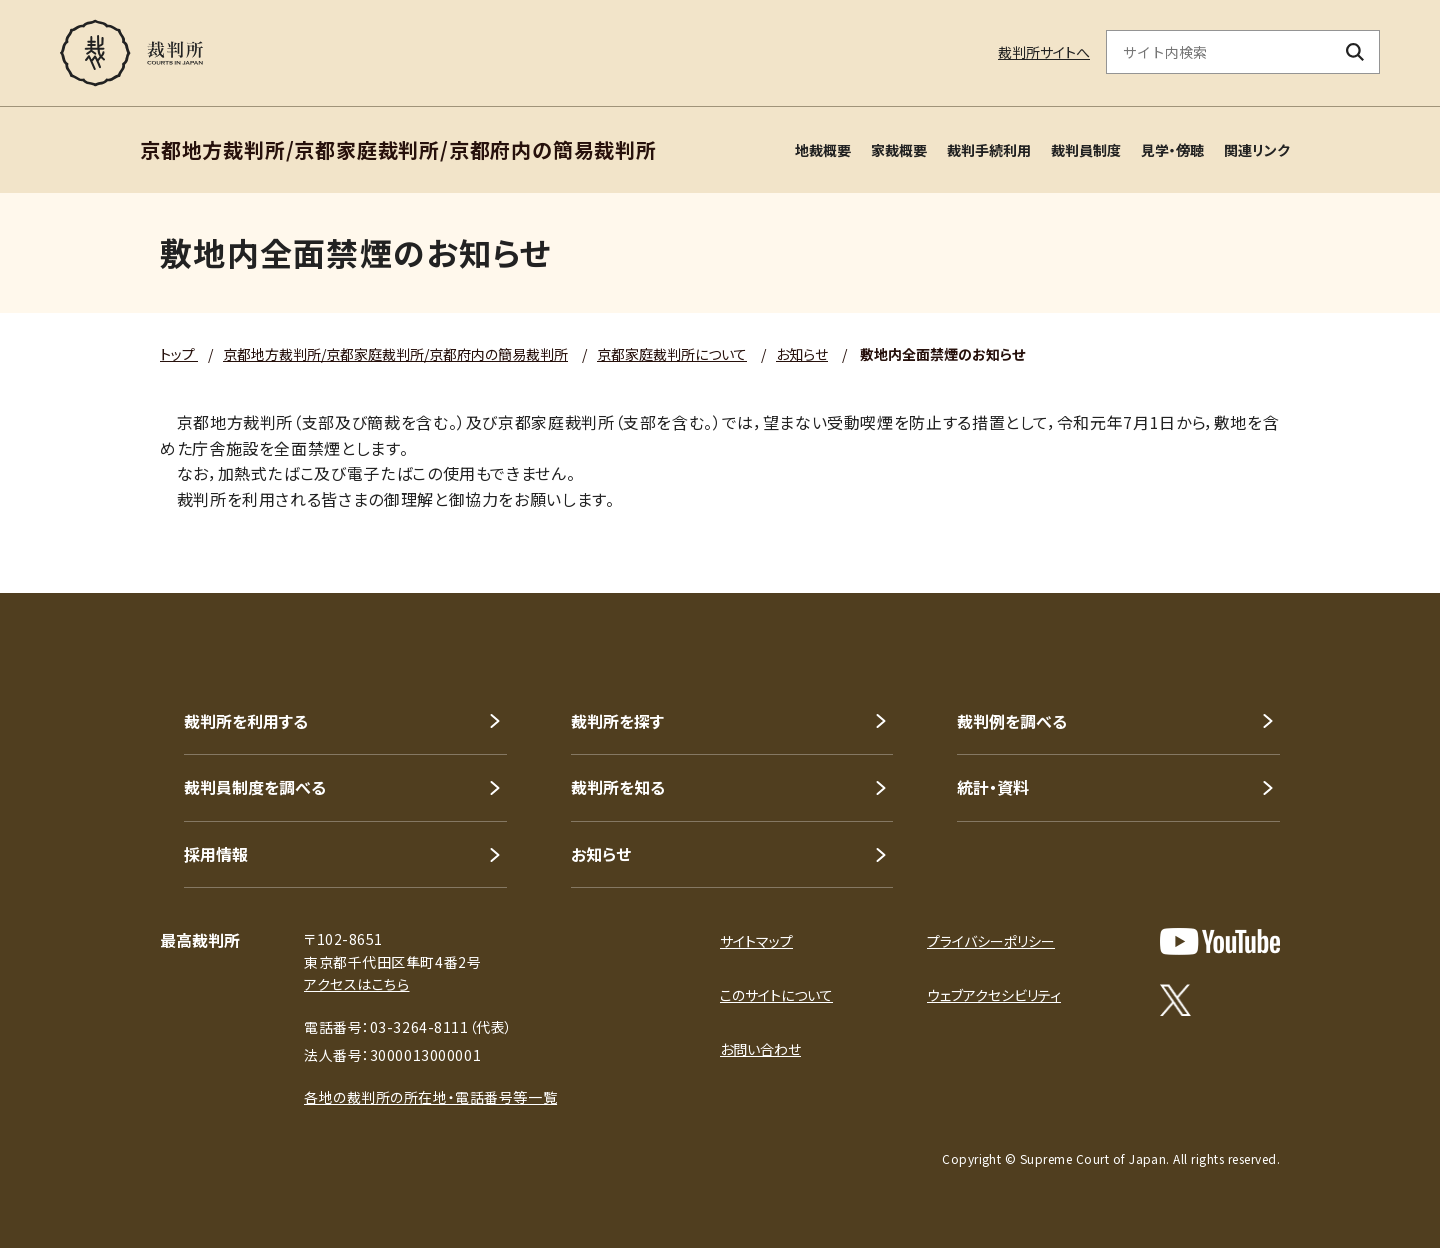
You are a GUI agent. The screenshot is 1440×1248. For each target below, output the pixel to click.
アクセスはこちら (356, 984)
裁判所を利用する (246, 721)
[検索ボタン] (1355, 52)
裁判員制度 (1086, 150)
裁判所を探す (617, 721)
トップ (179, 354)
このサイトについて (776, 995)
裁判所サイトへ (1044, 52)
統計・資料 (993, 787)
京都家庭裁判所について (672, 354)
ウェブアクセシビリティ (994, 995)
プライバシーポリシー (991, 941)
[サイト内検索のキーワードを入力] (1219, 52)
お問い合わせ (760, 1049)
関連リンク (1257, 150)
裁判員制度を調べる (255, 787)
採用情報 (216, 854)
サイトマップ (756, 941)
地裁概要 (823, 150)
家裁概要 (899, 150)
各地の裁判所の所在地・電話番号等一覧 (430, 1097)
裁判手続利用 (989, 150)
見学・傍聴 (1172, 150)
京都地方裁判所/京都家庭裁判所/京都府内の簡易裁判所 (395, 354)
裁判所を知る (618, 787)
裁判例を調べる (1012, 721)
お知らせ (802, 354)
